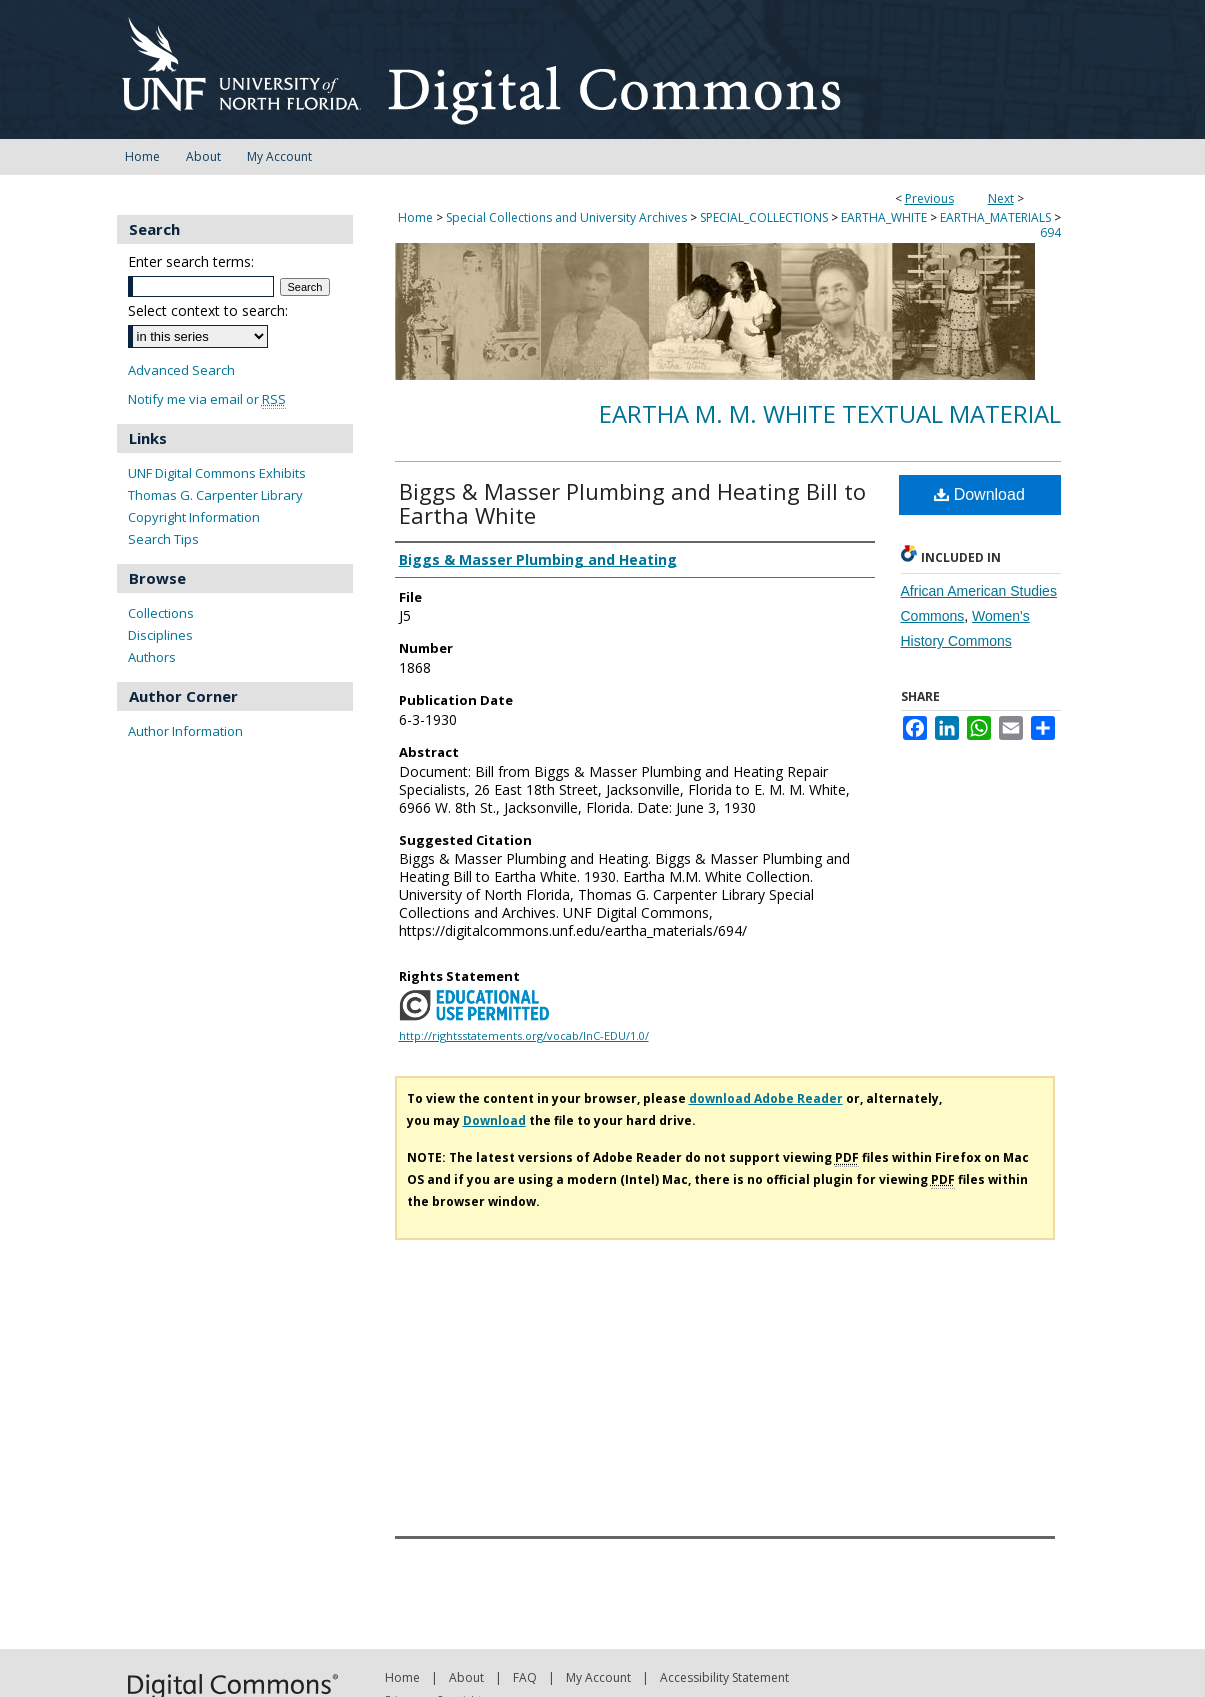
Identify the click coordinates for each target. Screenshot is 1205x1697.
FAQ (525, 1677)
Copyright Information (194, 517)
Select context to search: (208, 310)
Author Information (185, 731)
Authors (152, 657)
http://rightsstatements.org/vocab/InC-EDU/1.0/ (524, 1035)
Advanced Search (181, 370)
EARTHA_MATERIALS (995, 217)
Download (979, 494)
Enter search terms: (191, 261)
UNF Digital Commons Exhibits (217, 473)
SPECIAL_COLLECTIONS (764, 217)
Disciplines (160, 635)
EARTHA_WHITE (884, 217)
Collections (161, 613)
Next (1001, 198)
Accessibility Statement (724, 1677)
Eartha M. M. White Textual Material (830, 413)
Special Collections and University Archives (566, 217)
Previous (929, 198)
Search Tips (163, 539)
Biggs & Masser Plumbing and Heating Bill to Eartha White (632, 503)
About (466, 1677)
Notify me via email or (207, 399)
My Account (598, 1677)
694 (1050, 232)
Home (415, 217)
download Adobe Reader (766, 1098)
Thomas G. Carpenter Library (215, 495)
